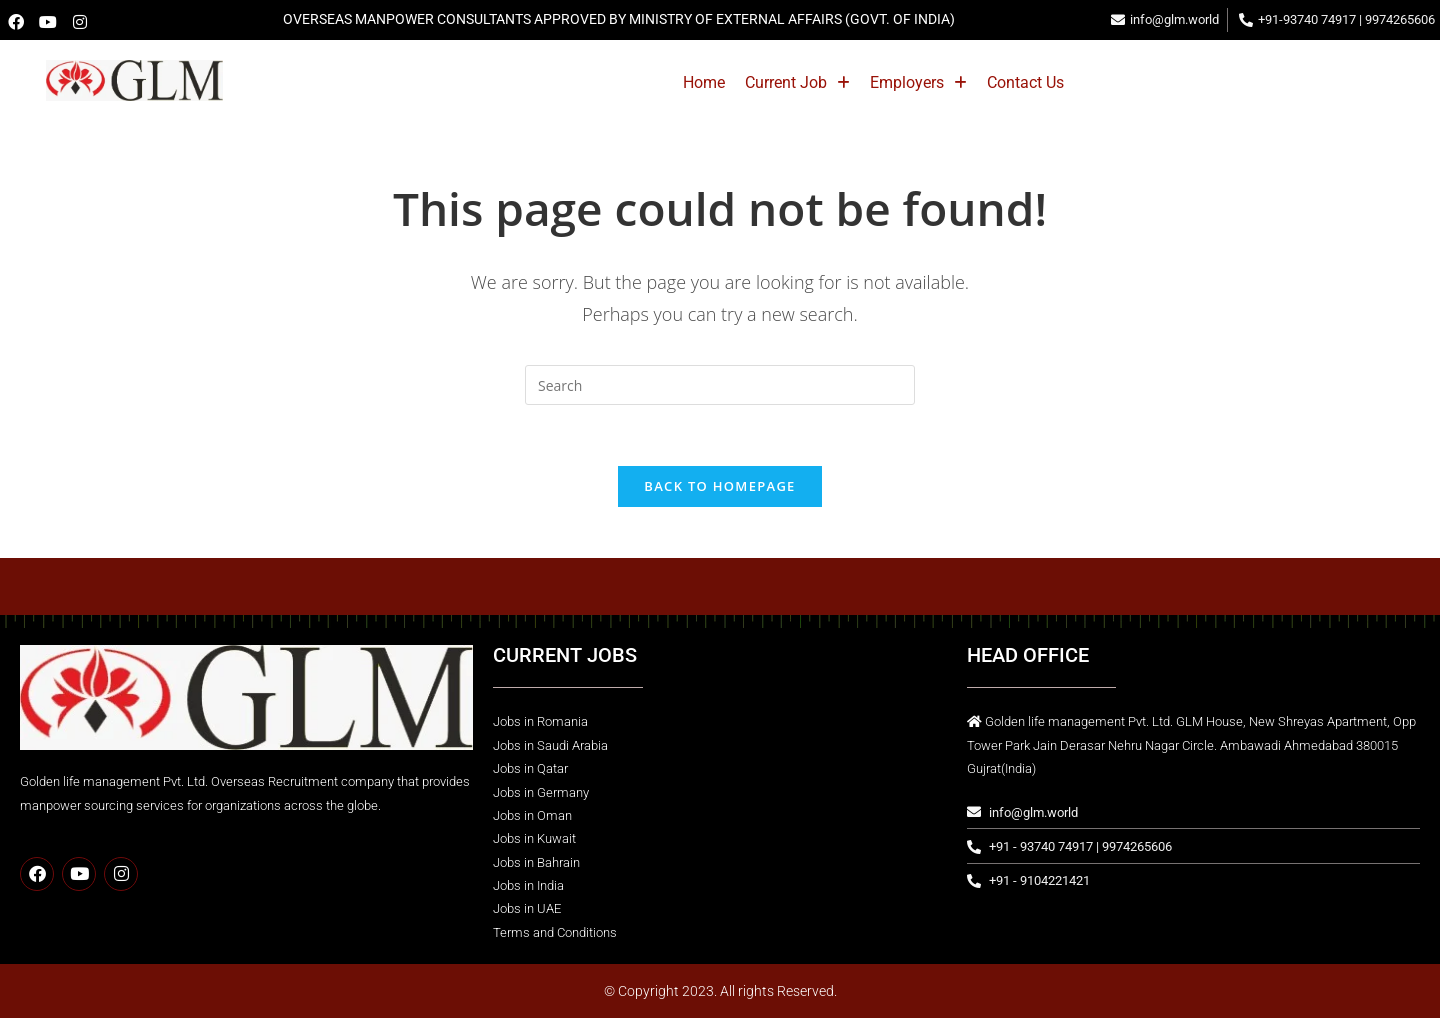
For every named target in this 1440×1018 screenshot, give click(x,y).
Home (801, 82)
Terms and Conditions (555, 932)
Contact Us (1122, 82)
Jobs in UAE (527, 908)
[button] (894, 83)
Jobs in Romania (540, 721)
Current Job (894, 82)
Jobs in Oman (532, 815)
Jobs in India (528, 885)
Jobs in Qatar (530, 768)
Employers (1015, 82)
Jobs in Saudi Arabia (550, 745)
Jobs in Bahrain (536, 862)
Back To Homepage (719, 486)
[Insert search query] (720, 385)
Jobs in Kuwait (534, 838)
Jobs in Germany (541, 792)
